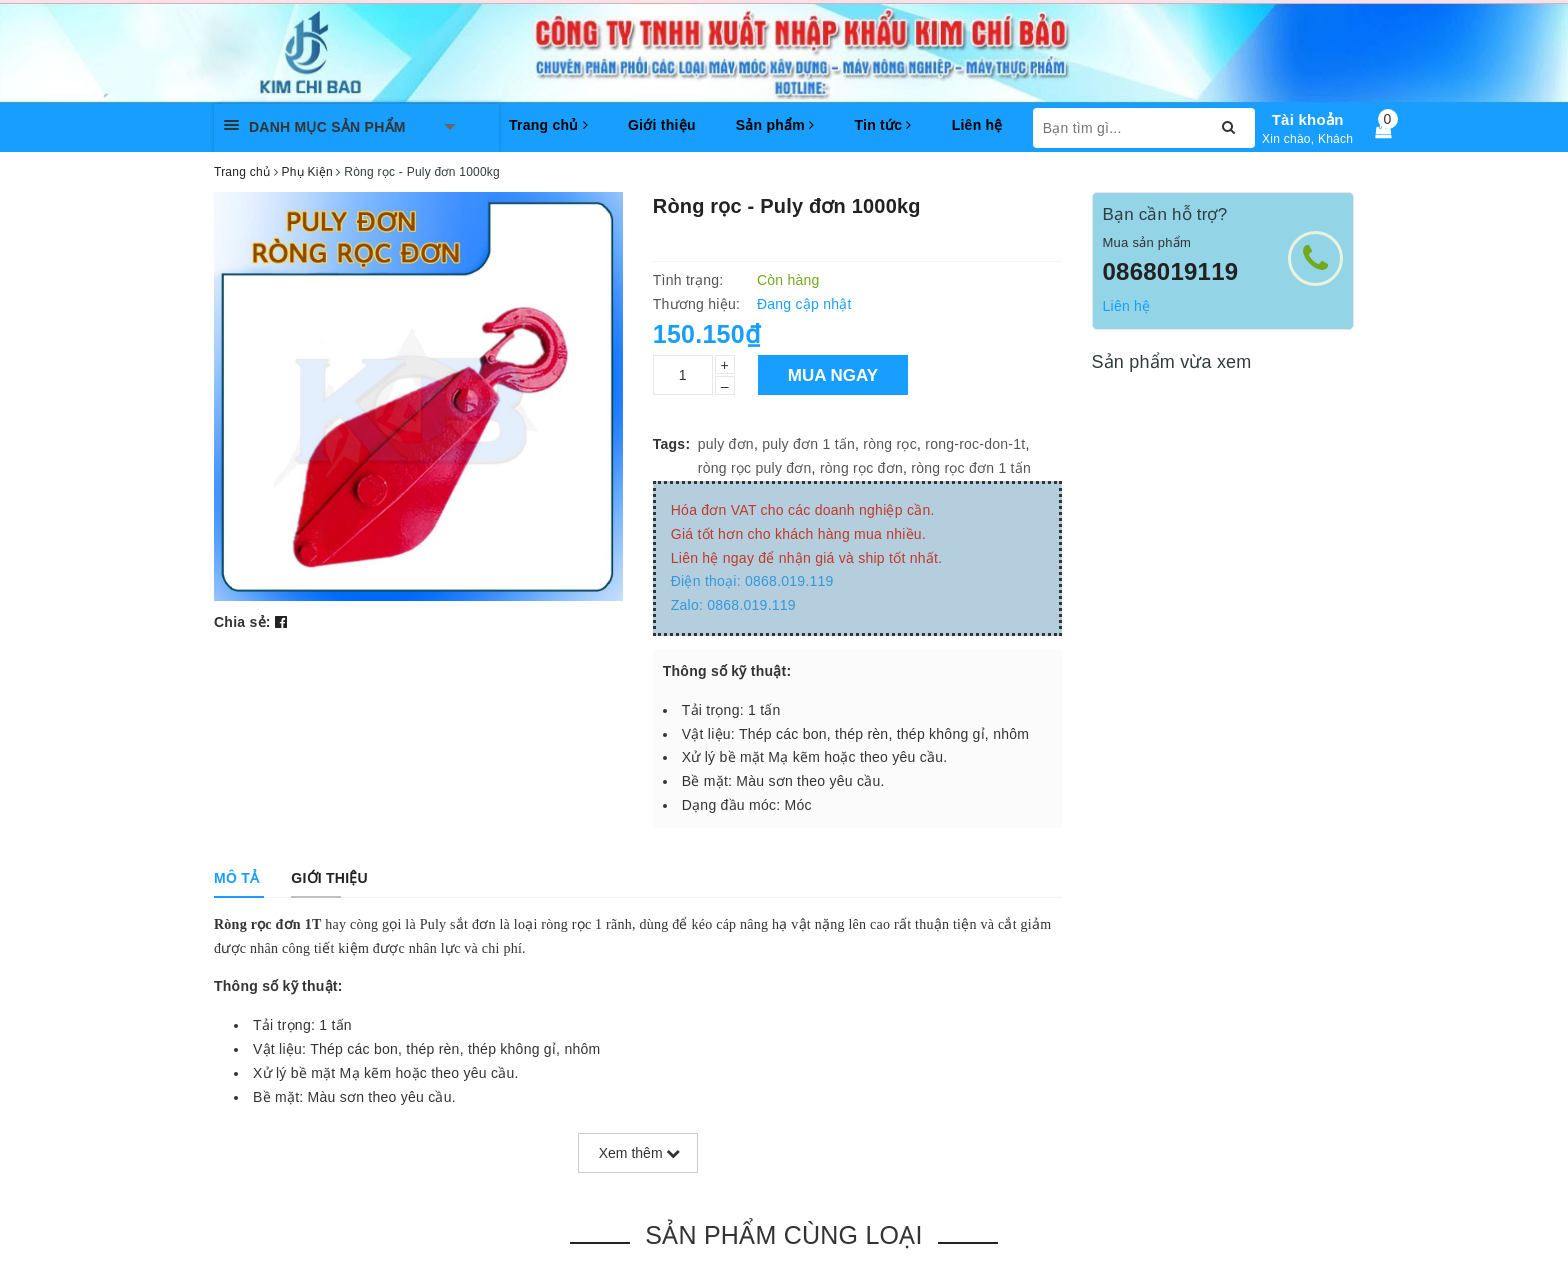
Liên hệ (977, 125)
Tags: (672, 444)
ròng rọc (890, 444)
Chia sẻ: (242, 622)
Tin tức (882, 125)
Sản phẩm (775, 125)
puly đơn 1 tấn (808, 444)
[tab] (236, 878)
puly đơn (726, 444)
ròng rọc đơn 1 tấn (971, 468)
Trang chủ (548, 125)
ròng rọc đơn (861, 468)
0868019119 (1171, 271)
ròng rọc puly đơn (755, 468)
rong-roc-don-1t (975, 444)
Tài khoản (1308, 119)
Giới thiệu (662, 125)
